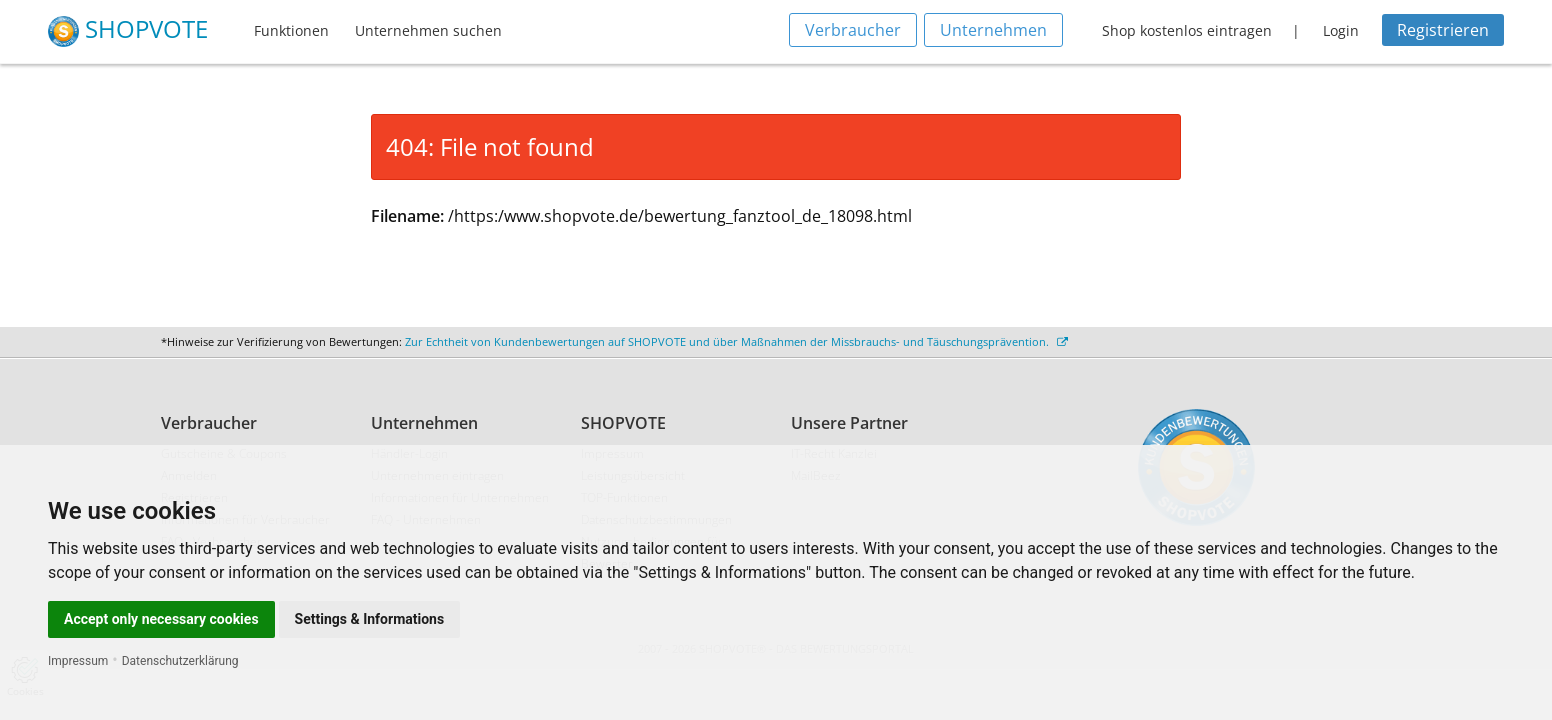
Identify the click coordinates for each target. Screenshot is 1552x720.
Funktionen (291, 30)
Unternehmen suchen (428, 30)
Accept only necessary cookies (161, 619)
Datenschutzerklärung (180, 661)
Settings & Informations (370, 619)
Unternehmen (993, 30)
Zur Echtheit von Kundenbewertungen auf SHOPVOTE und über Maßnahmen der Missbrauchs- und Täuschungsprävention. (736, 341)
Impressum (78, 661)
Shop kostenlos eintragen (1187, 30)
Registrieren (1443, 30)
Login (1341, 30)
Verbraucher (853, 30)
